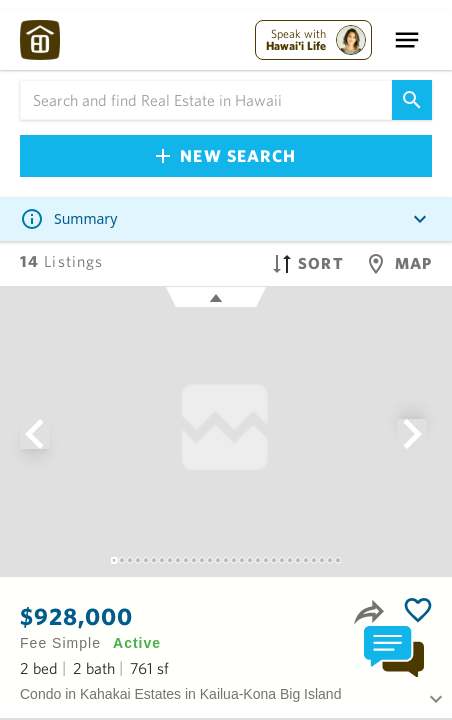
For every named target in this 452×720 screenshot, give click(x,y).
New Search (226, 155)
